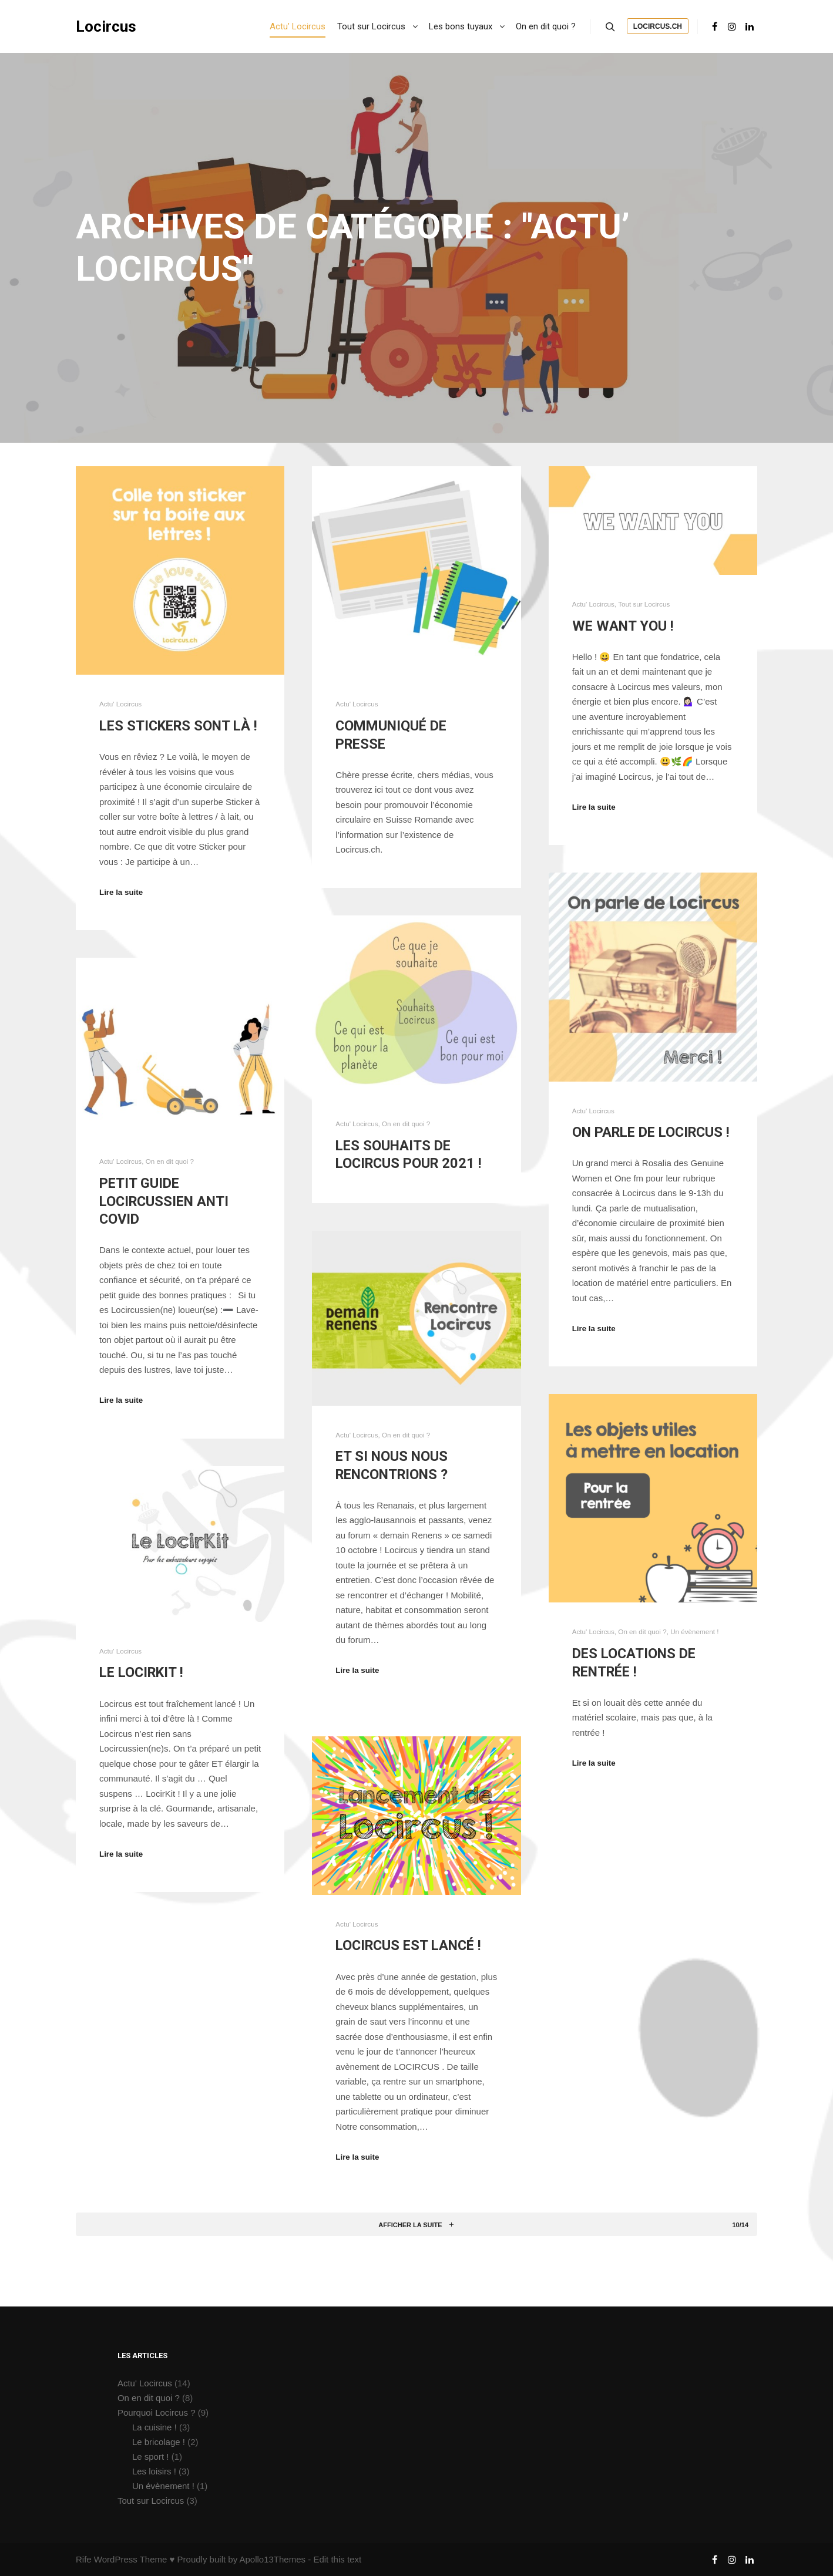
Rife (84, 2559)
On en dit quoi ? (406, 1123)
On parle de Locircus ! (651, 1132)
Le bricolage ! (158, 2442)
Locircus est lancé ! (408, 1945)
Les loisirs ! (154, 2471)
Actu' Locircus (120, 704)
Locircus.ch (657, 26)
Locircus (106, 26)
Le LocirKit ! (141, 1672)
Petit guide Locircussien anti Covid (164, 1201)
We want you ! (623, 626)
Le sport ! (150, 2456)
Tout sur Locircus (644, 604)
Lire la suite (121, 892)
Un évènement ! (694, 1631)
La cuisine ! (154, 2427)
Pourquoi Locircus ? (156, 2412)
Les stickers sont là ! (178, 726)
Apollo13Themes (272, 2559)
